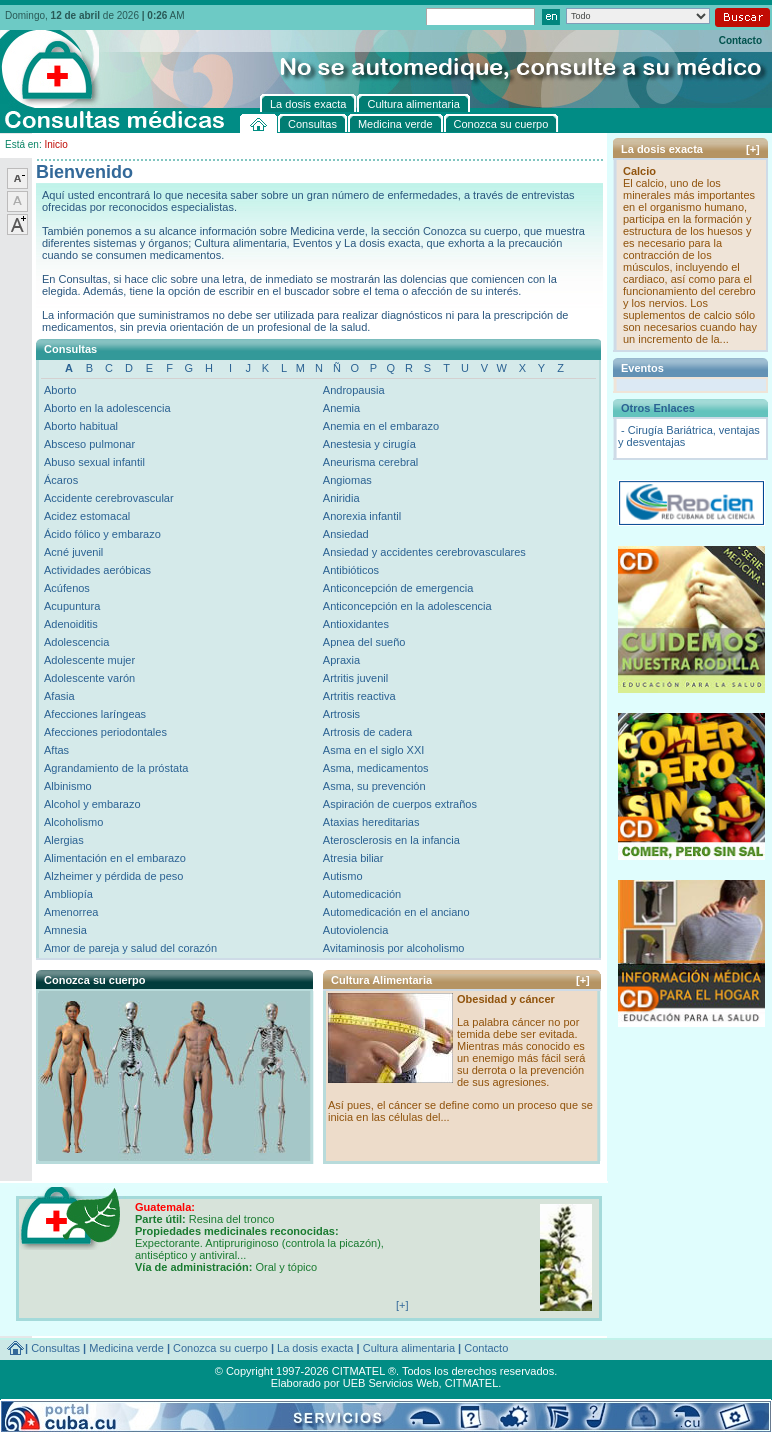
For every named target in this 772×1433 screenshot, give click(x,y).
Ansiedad (346, 534)
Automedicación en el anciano (396, 912)
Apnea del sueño (364, 642)
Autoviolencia (355, 930)
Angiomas (347, 480)
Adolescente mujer (89, 660)
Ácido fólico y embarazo (102, 534)
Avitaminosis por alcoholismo (394, 948)
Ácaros (61, 480)
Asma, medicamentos (376, 768)
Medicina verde (126, 1348)
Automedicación (362, 894)
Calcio (639, 171)
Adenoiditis (71, 624)
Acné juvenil (73, 552)
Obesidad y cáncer (506, 999)
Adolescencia (76, 642)
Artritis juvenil (355, 678)
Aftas (56, 750)
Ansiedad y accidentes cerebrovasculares (424, 552)
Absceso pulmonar (89, 444)
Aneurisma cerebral (370, 462)
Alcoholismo (73, 822)
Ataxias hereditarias (371, 822)
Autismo (343, 876)
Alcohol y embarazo (92, 804)
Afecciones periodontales (105, 732)
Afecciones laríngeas (95, 714)
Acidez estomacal (87, 516)
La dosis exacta (315, 1348)
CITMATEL (472, 1383)
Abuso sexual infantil (94, 462)
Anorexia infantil (362, 516)
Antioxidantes (356, 624)
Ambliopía (68, 894)
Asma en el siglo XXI (374, 750)
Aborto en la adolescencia (107, 408)
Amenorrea (71, 912)
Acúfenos (67, 588)
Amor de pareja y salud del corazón (130, 948)
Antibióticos (351, 570)
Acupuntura (72, 606)
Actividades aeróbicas (97, 570)
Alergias (64, 840)
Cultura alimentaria (409, 1348)
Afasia (59, 696)
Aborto (60, 390)
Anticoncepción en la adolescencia (407, 606)
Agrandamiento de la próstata (116, 768)
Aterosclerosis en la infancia (391, 840)
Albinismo (68, 786)
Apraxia (341, 660)
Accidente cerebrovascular (109, 498)
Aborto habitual (81, 426)
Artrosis (341, 714)
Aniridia (341, 498)
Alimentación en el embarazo (115, 858)
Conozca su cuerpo (220, 1348)
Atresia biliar (353, 858)
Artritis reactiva (359, 696)
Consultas (55, 1348)
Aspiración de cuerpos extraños (400, 804)
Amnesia (65, 930)
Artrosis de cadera (367, 732)
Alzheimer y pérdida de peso (113, 876)
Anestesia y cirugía (369, 444)
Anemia (341, 408)
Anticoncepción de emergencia (398, 588)
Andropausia (354, 390)
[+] (583, 980)
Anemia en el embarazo (381, 426)
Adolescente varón (89, 678)
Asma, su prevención (374, 786)
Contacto (740, 40)
